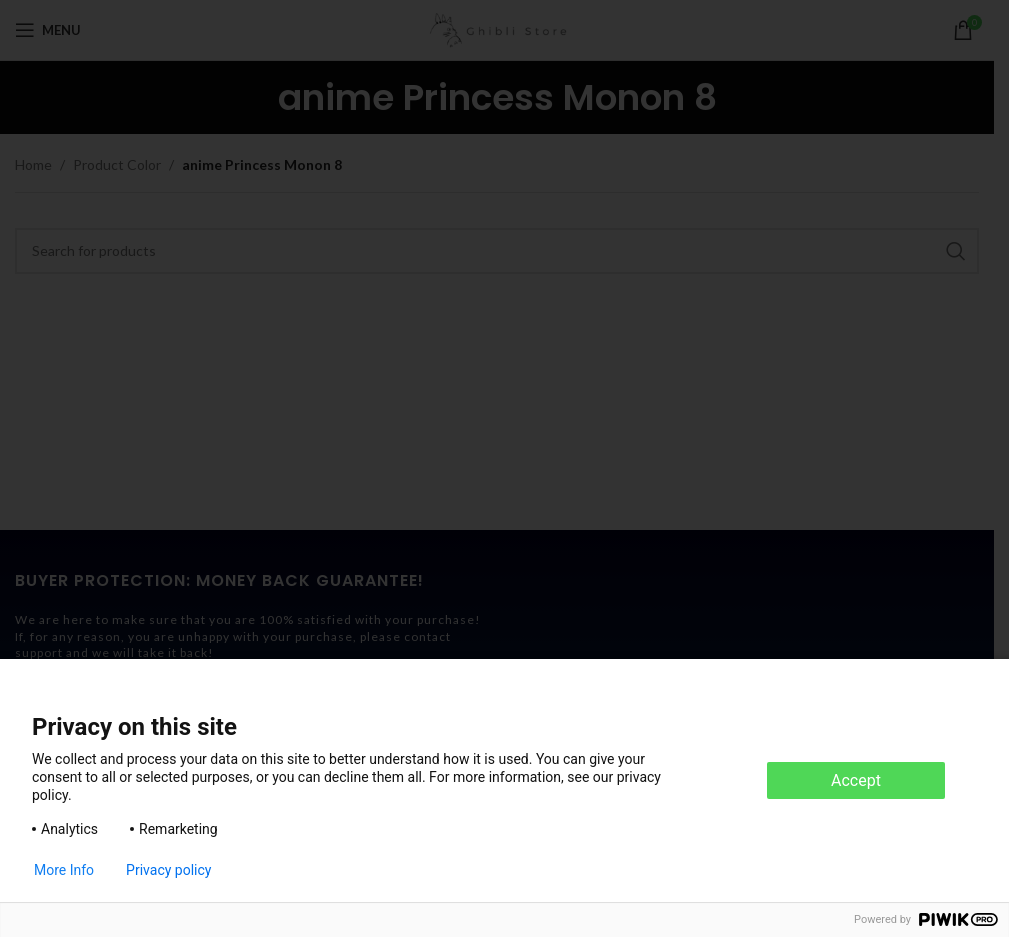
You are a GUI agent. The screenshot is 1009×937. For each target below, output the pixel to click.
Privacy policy (168, 870)
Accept (856, 780)
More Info (64, 870)
